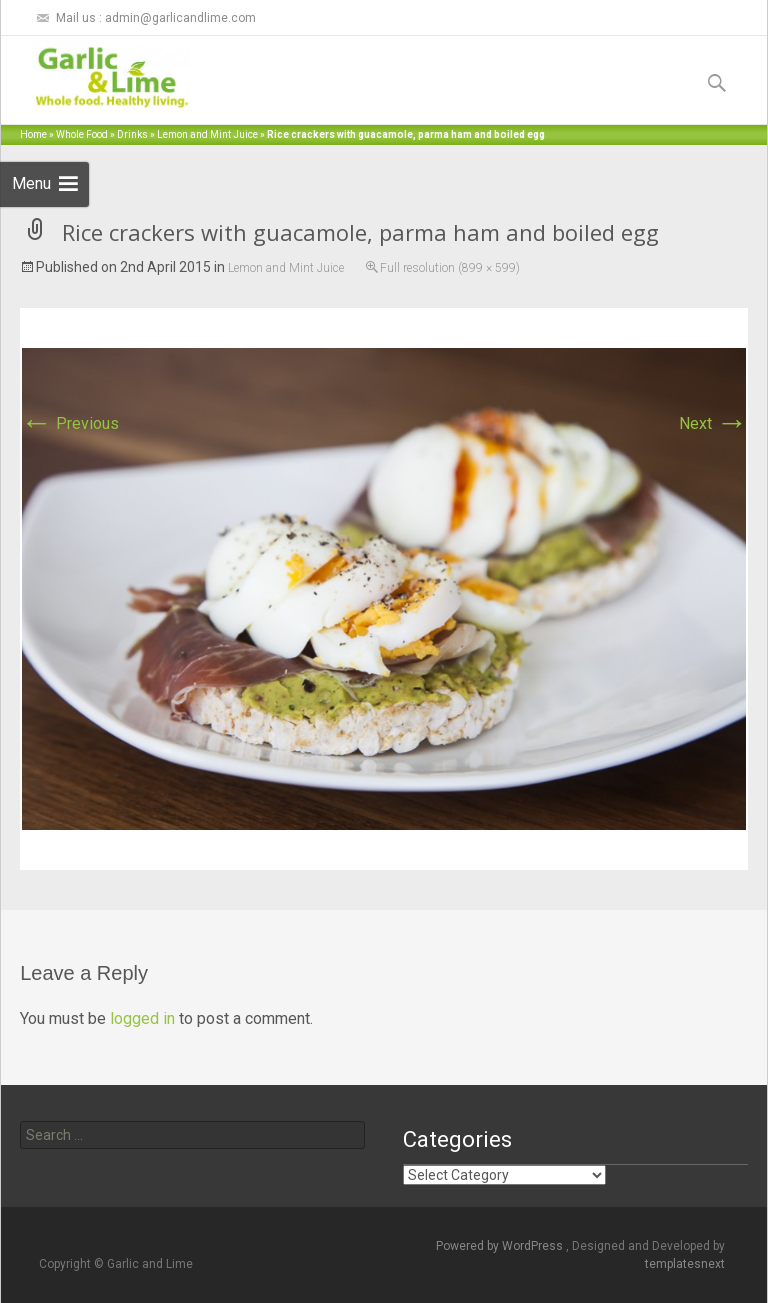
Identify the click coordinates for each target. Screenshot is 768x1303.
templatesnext (685, 1264)
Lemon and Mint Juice (207, 134)
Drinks (132, 134)
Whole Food (82, 134)
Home (33, 134)
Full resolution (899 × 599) (450, 268)
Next (713, 423)
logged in (142, 1018)
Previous (69, 423)
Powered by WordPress (501, 1246)
